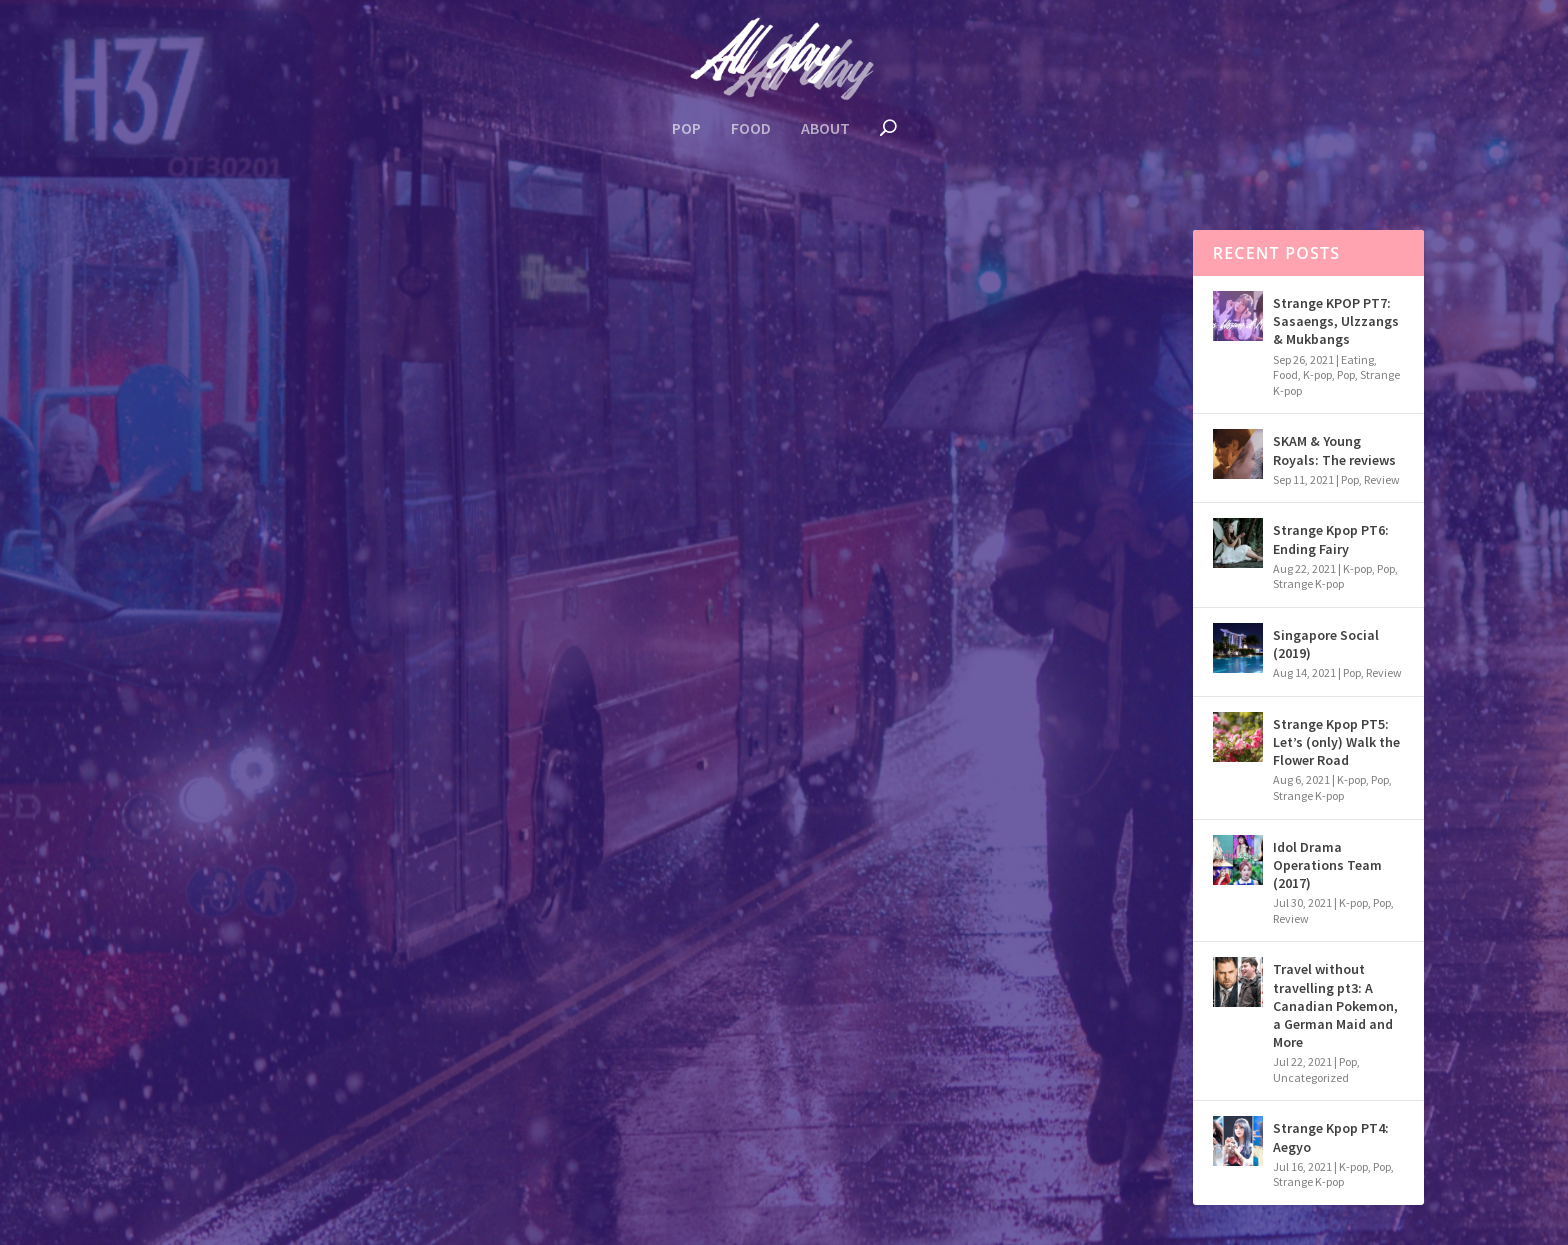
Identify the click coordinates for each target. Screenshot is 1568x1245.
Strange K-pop (1308, 583)
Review (305, 600)
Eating (1357, 359)
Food (751, 129)
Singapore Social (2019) (1326, 644)
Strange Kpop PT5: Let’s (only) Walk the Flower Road (1336, 742)
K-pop (244, 600)
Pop (686, 129)
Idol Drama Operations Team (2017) (327, 565)
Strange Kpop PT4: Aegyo (1331, 1137)
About (825, 129)
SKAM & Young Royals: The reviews (1334, 450)
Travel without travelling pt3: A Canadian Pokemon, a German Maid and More (1335, 1005)
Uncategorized (1311, 1077)
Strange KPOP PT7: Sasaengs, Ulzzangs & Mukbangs (1336, 321)
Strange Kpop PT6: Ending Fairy (1331, 539)
